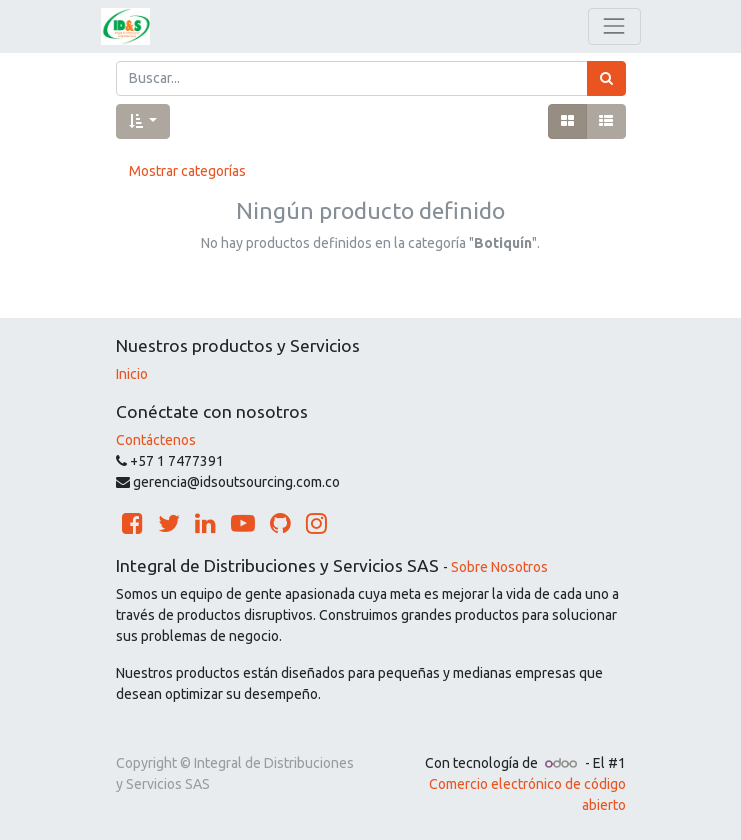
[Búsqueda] (606, 78)
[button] (143, 121)
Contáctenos (156, 440)
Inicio (132, 374)
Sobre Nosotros (499, 567)
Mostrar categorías (187, 171)
